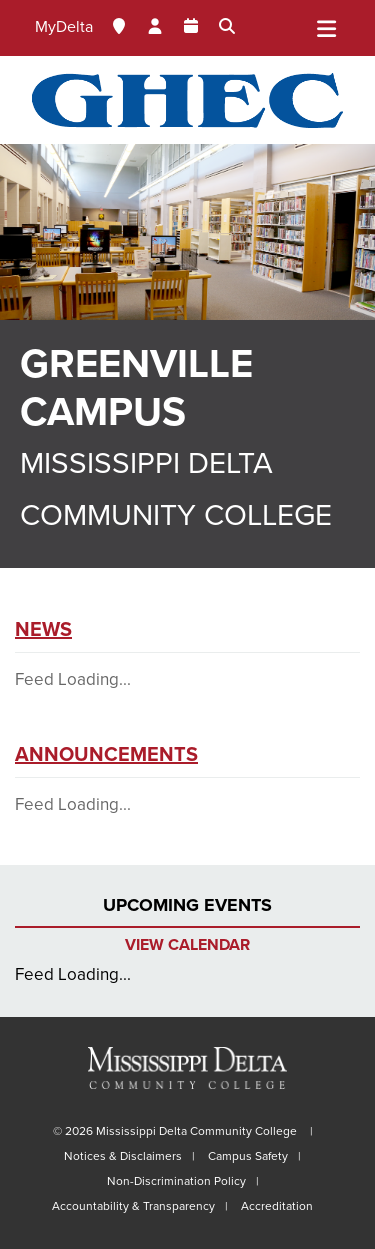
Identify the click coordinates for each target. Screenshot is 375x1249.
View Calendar (187, 945)
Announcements (106, 755)
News (43, 630)
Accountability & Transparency (133, 1206)
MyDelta (64, 27)
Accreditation (277, 1206)
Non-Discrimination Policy (176, 1181)
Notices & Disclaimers (123, 1156)
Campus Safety (248, 1156)
